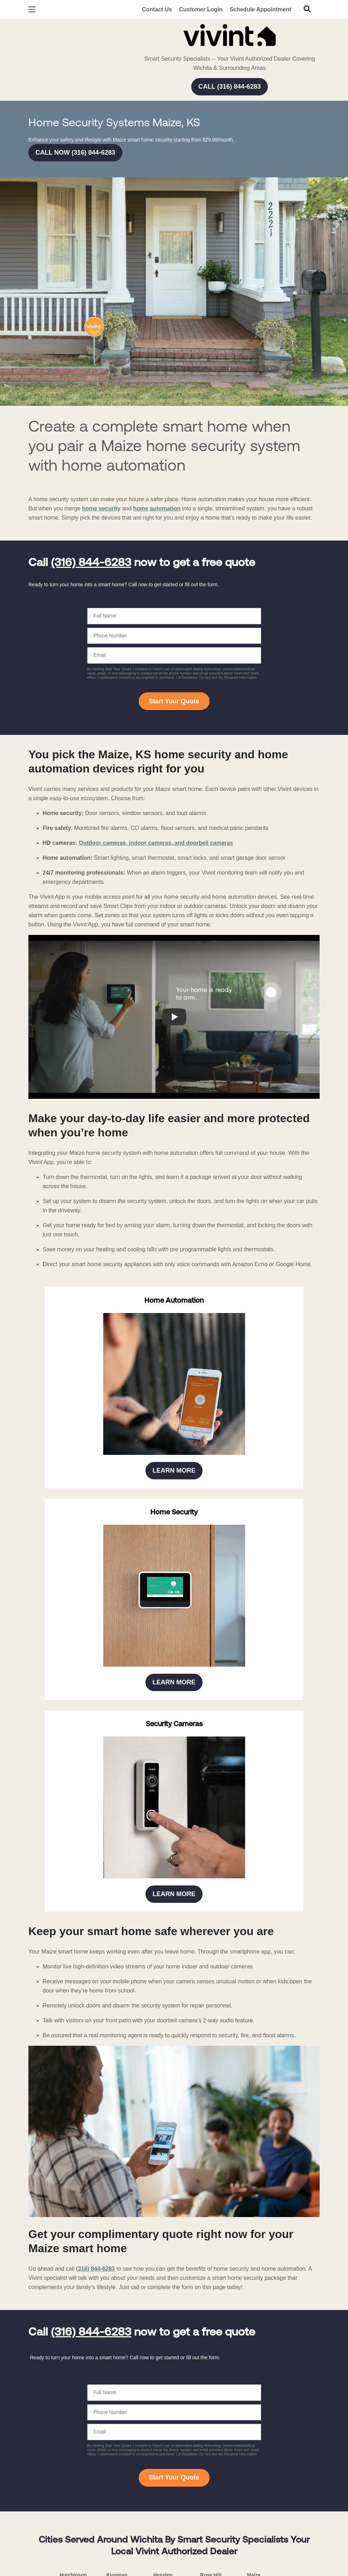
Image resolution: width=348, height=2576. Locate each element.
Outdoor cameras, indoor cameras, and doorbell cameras (156, 843)
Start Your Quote (174, 701)
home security (101, 508)
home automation (156, 508)
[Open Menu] (31, 9)
